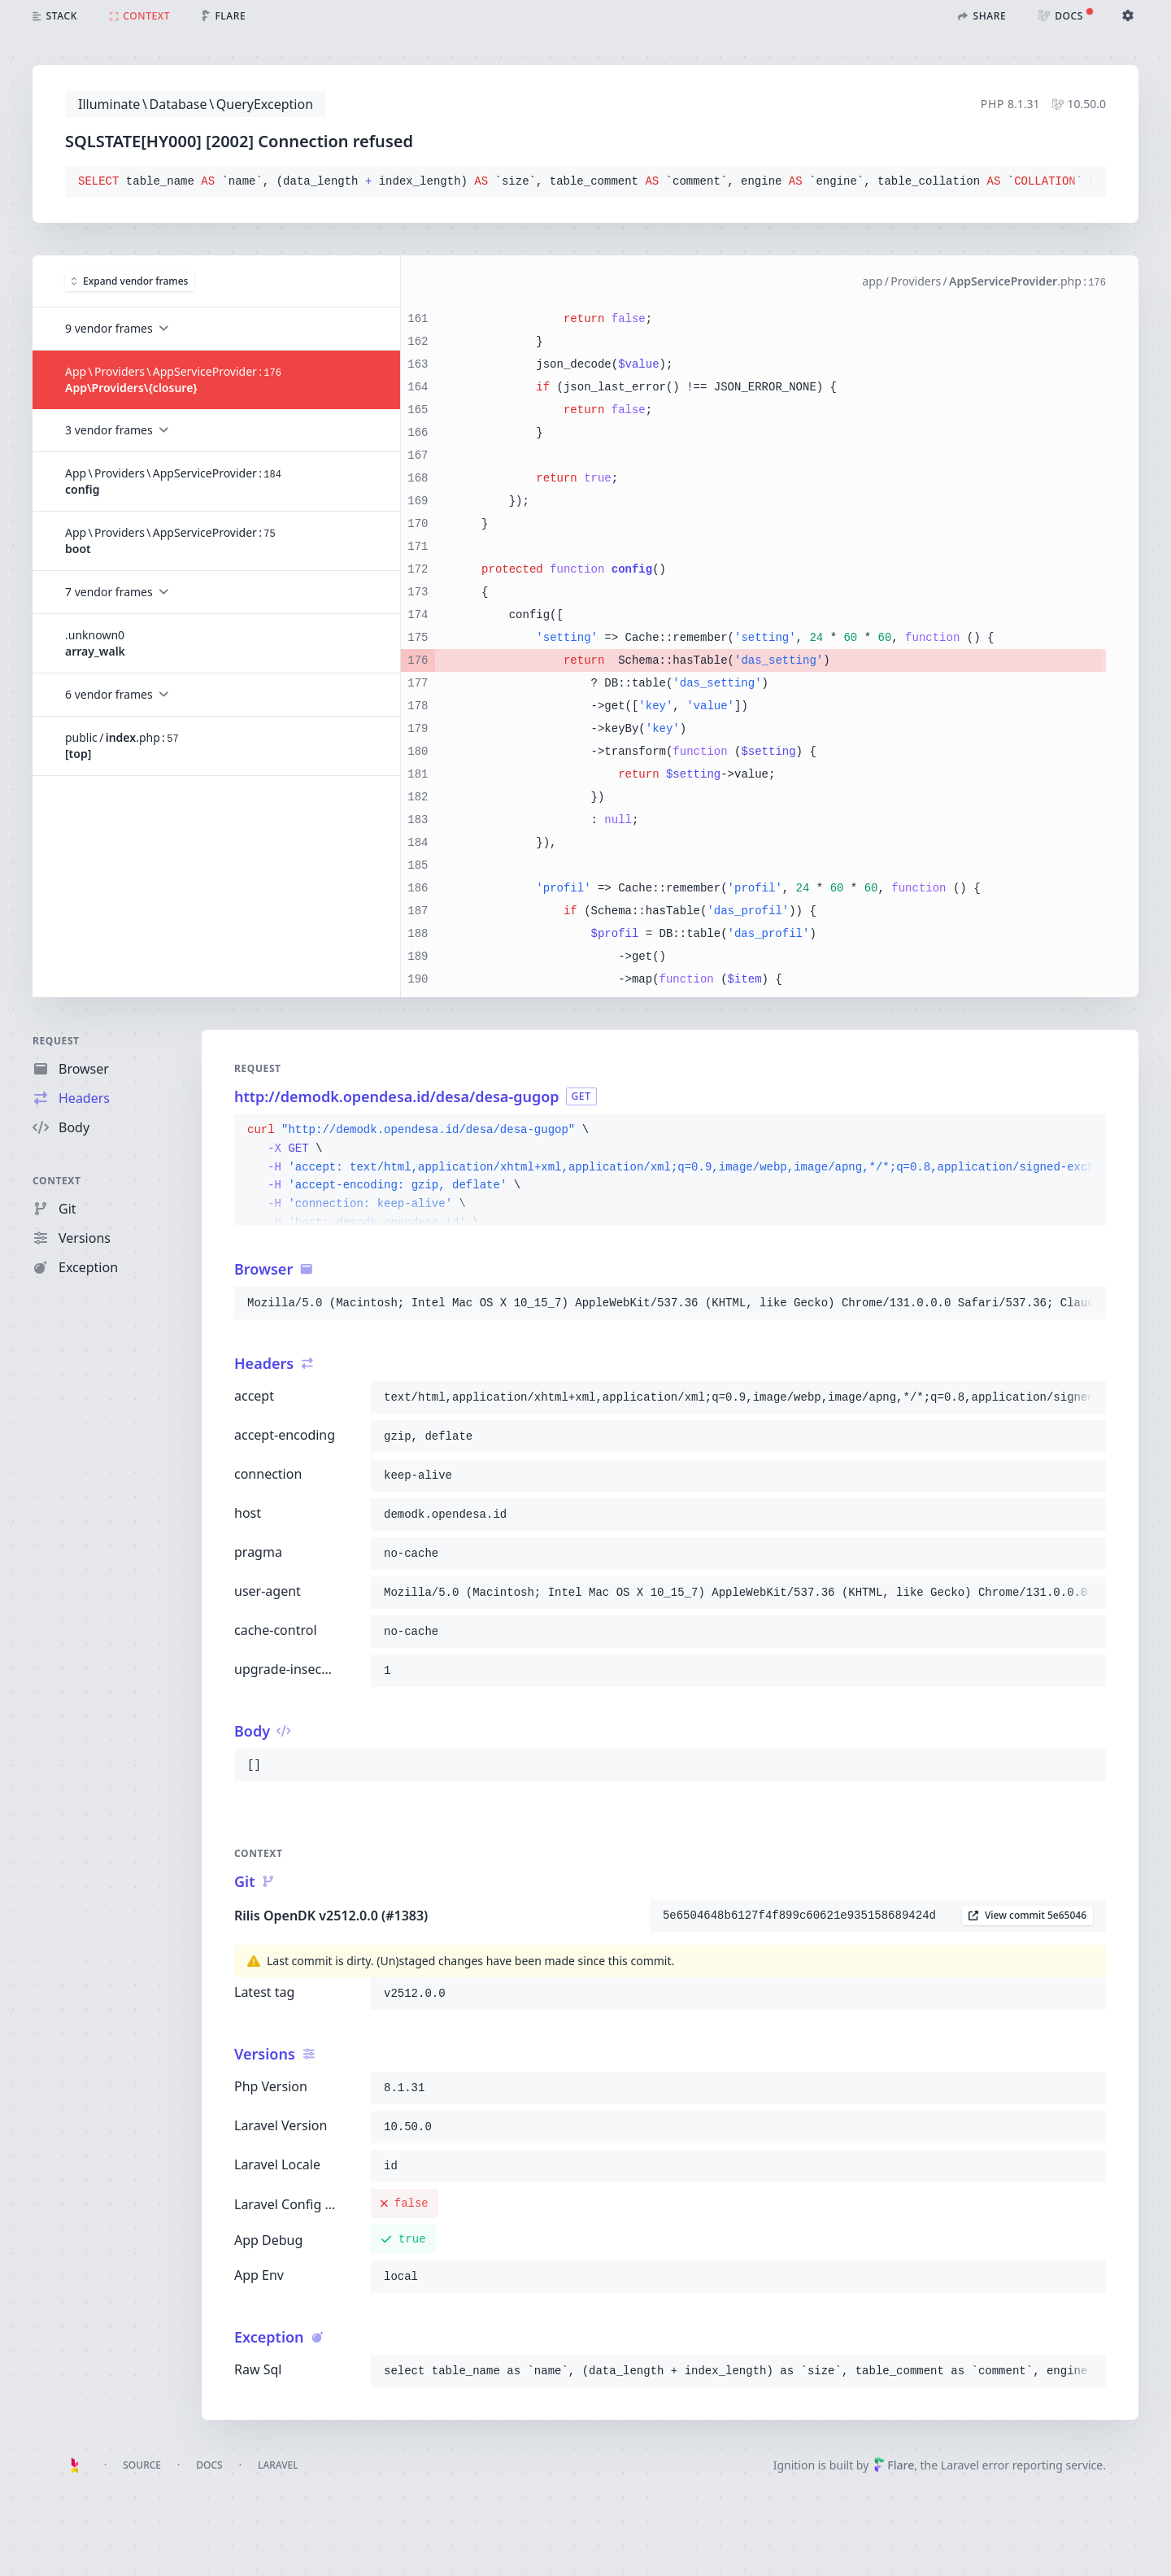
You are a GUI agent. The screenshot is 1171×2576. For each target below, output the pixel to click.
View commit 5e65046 (1027, 1915)
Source (142, 2465)
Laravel (278, 2465)
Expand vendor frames (130, 281)
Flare (893, 2465)
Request (56, 1041)
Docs (209, 2465)
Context (57, 1181)
